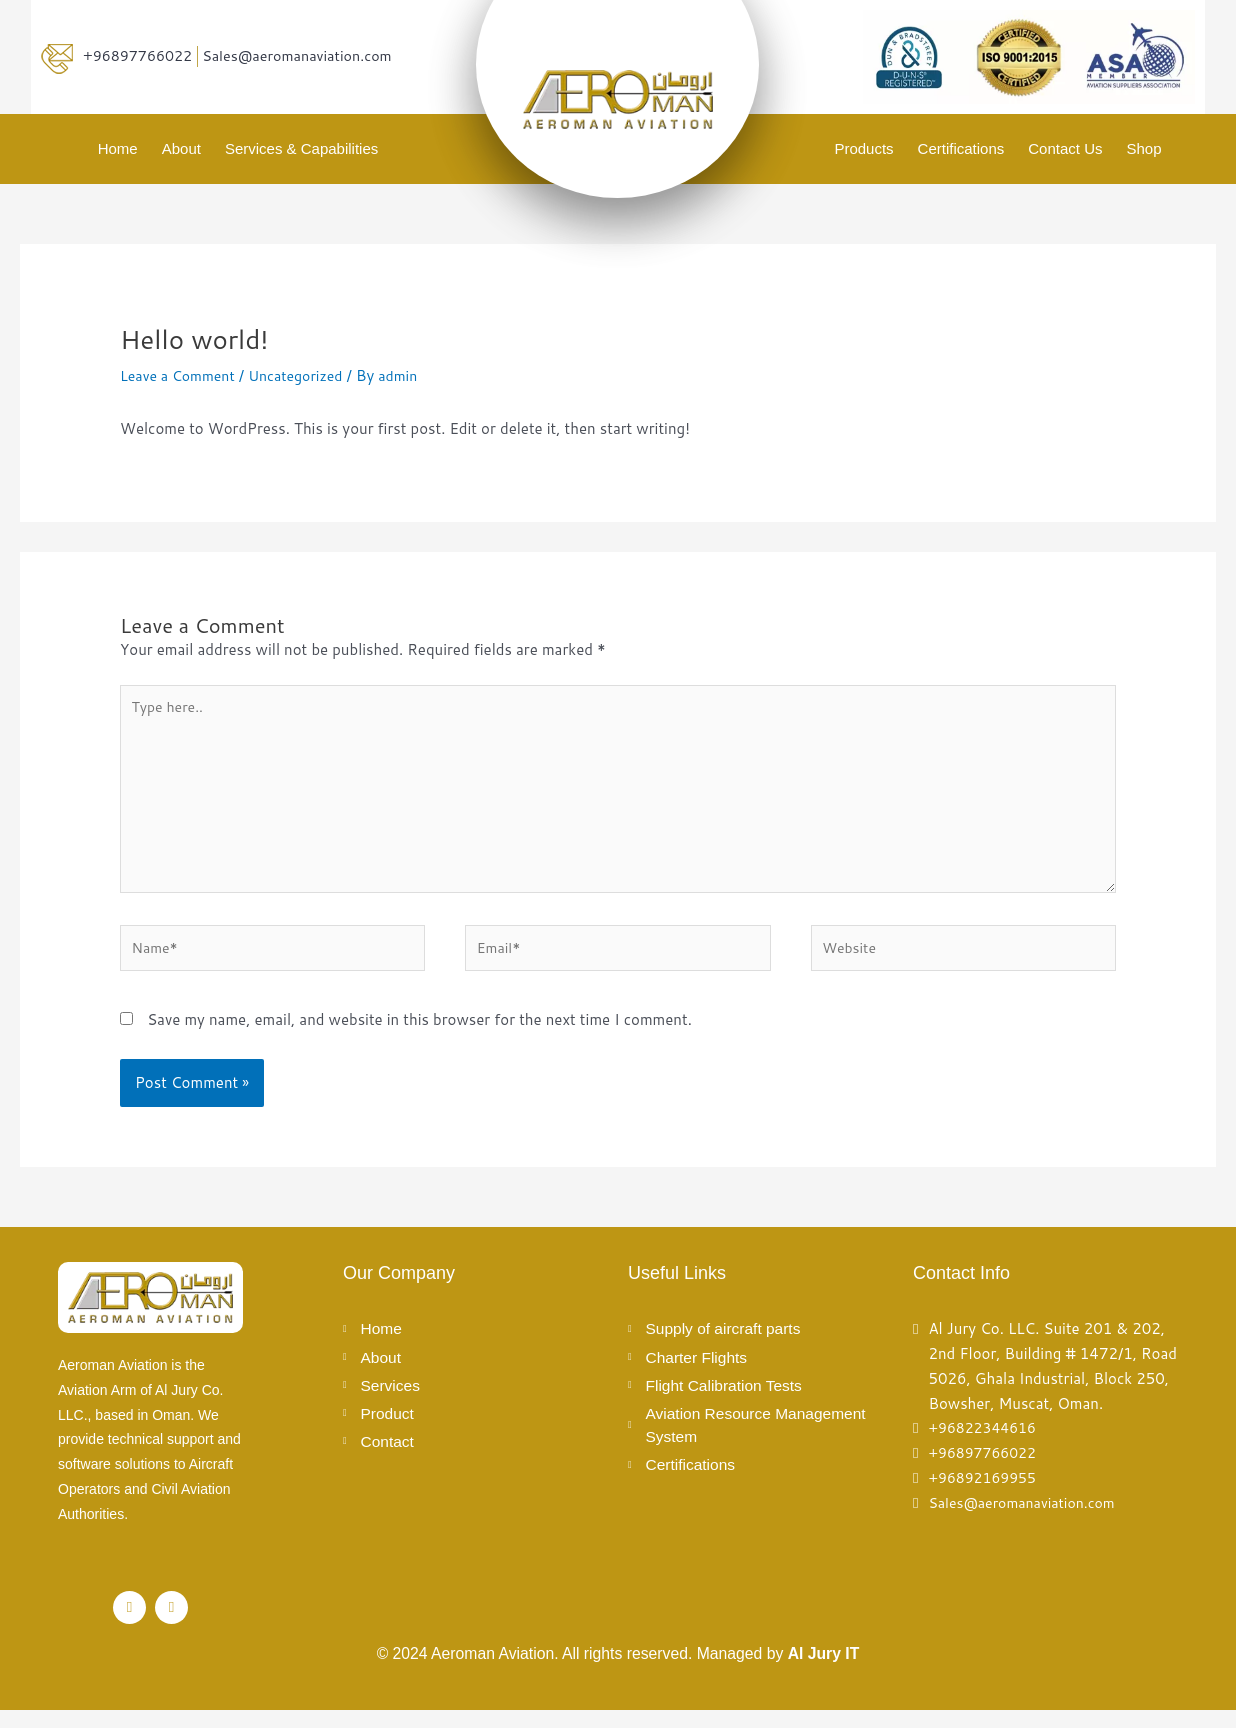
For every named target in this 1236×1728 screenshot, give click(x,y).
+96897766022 (140, 55)
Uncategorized (306, 375)
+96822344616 (985, 1445)
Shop (1143, 148)
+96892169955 (985, 1495)
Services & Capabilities (301, 148)
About (181, 148)
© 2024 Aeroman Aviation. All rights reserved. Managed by (618, 1671)
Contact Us (1065, 148)
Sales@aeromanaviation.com (307, 55)
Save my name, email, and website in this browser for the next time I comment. (419, 1036)
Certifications (961, 148)
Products (863, 148)
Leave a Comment (181, 375)
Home (118, 148)
